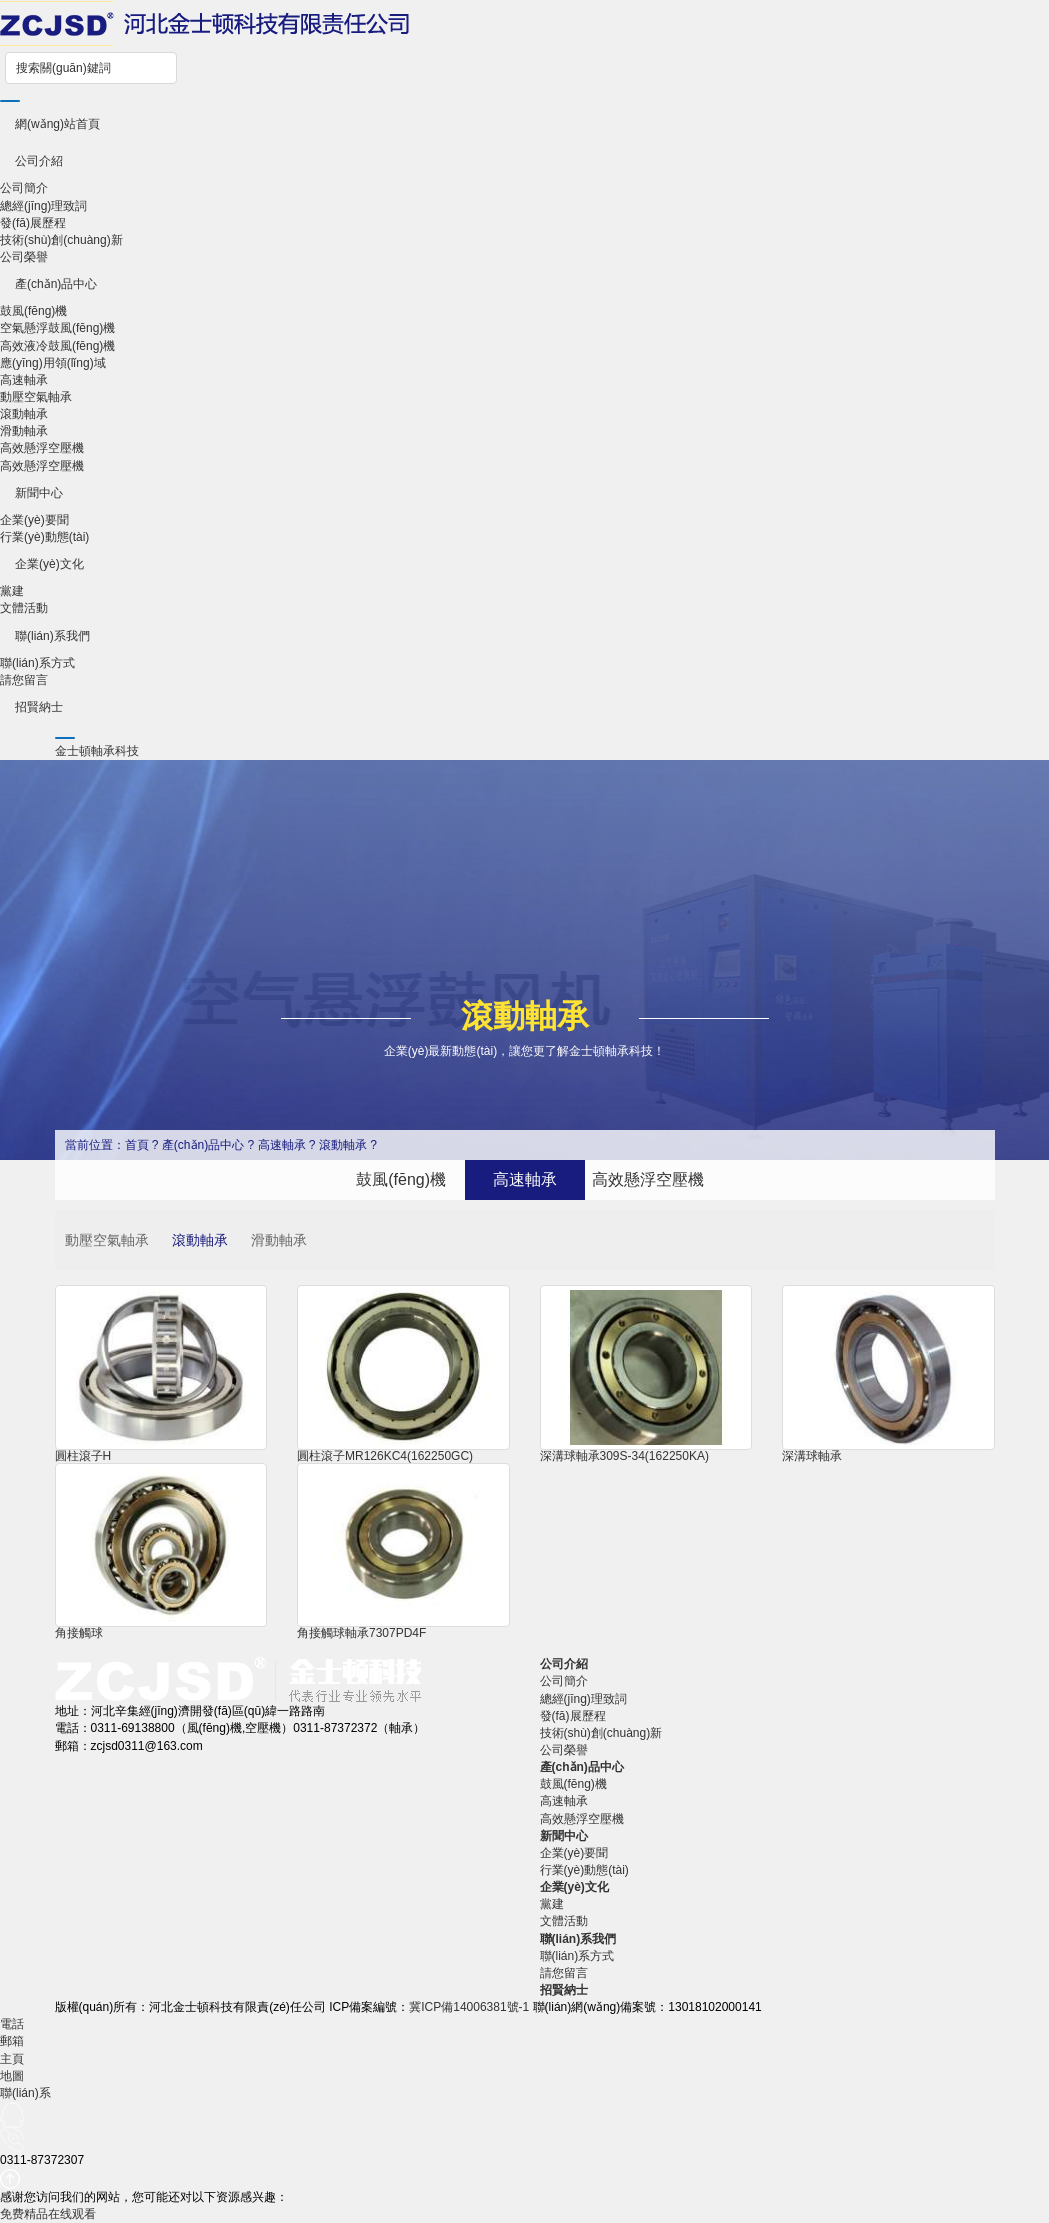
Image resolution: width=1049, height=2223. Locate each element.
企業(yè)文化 (49, 564)
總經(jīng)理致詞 (43, 206)
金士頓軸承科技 (97, 751)
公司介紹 (39, 161)
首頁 (137, 1145)
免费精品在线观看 (48, 2214)
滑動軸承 (24, 431)
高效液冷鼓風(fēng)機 (57, 346)
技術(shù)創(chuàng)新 (61, 240)
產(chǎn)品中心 (56, 284)
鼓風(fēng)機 (33, 311)
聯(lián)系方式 (37, 663)
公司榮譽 (24, 257)
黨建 (12, 591)
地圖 (12, 2076)
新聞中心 (39, 493)
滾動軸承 (24, 414)
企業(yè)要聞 (34, 520)
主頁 (12, 2059)
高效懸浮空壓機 (42, 448)
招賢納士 (39, 707)
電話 (12, 2024)
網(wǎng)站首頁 (57, 124)
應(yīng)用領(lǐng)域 (53, 363)
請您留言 (24, 680)
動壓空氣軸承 (36, 397)
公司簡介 (24, 188)
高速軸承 (24, 380)
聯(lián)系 (25, 2093)
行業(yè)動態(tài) (44, 537)
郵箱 (12, 2041)
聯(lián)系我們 (52, 636)
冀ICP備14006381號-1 (469, 2007)
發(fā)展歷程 (33, 223)
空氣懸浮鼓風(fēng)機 (57, 328)
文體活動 (24, 608)
